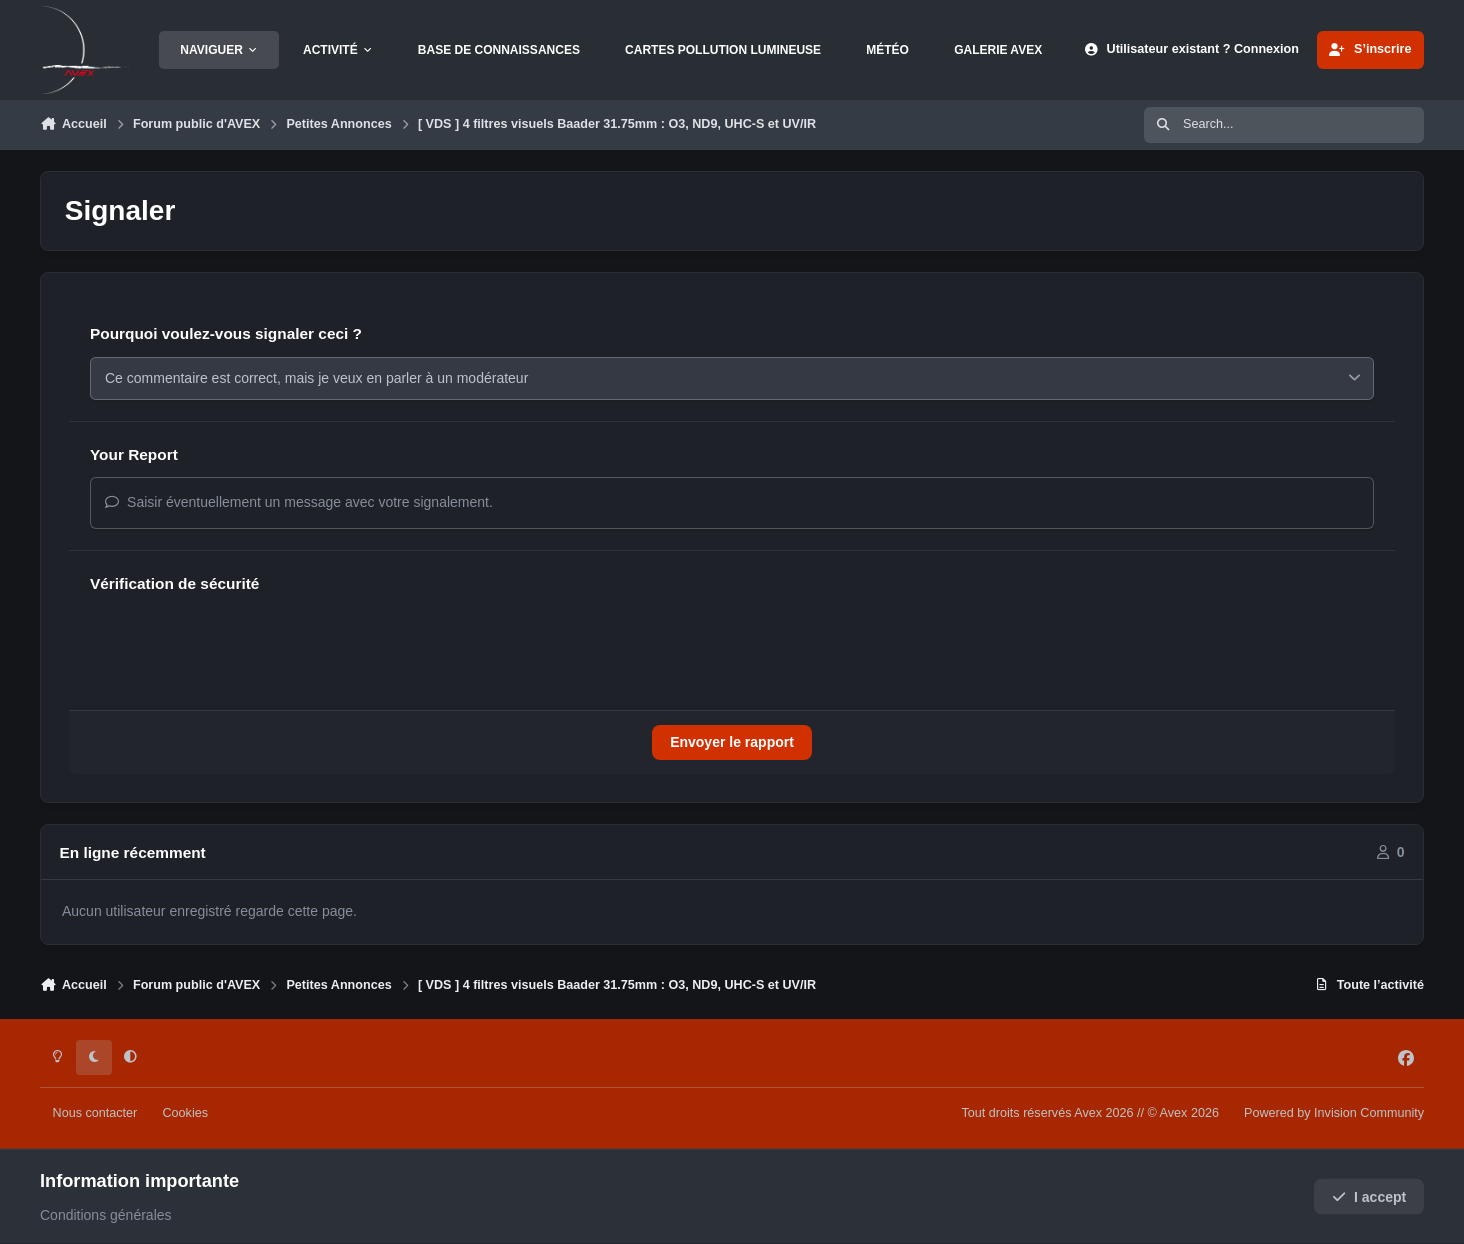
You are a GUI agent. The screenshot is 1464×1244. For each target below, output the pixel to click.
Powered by (1334, 1113)
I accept (1369, 1197)
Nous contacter (95, 1113)
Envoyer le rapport (732, 742)
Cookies (185, 1113)
